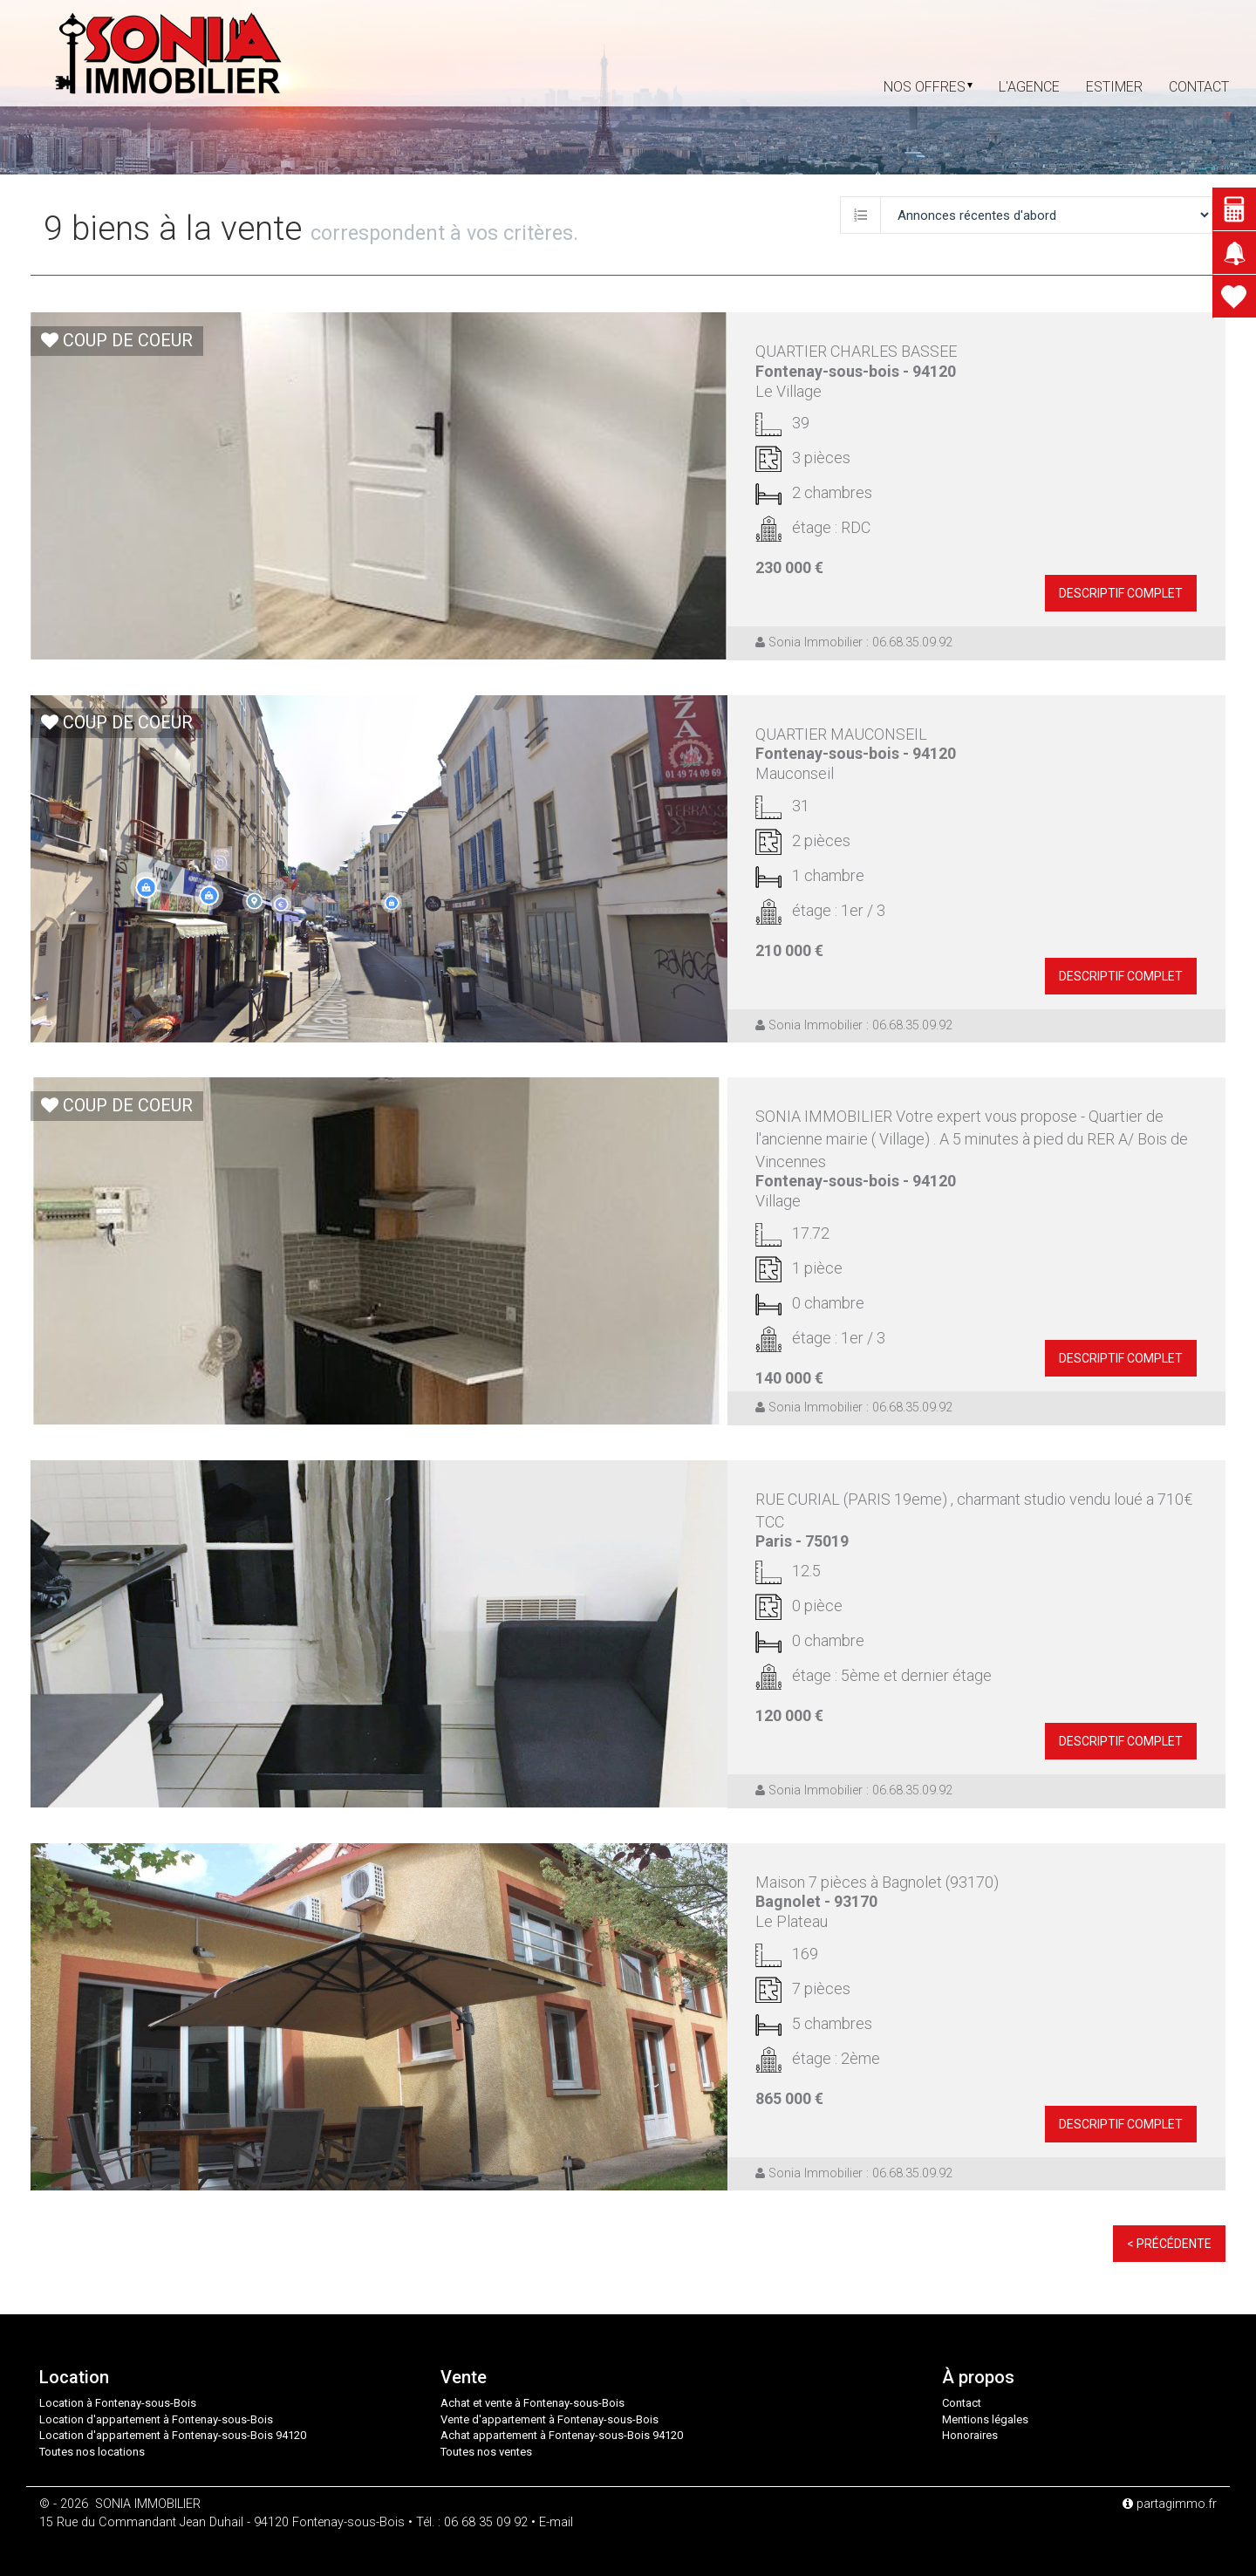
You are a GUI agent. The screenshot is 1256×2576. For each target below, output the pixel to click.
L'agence (1029, 87)
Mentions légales (985, 2419)
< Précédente (1169, 2244)
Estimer (1114, 87)
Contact (961, 2402)
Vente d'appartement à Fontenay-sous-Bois (549, 2419)
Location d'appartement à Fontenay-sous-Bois (156, 2419)
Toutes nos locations (92, 2451)
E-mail (556, 2522)
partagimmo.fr (1170, 2504)
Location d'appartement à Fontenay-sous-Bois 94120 (172, 2435)
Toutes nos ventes (486, 2451)
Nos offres (928, 87)
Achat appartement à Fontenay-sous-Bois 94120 (561, 2435)
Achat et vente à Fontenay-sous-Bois (532, 2402)
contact (1199, 87)
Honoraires (970, 2435)
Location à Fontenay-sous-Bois (117, 2402)
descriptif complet (1121, 593)
